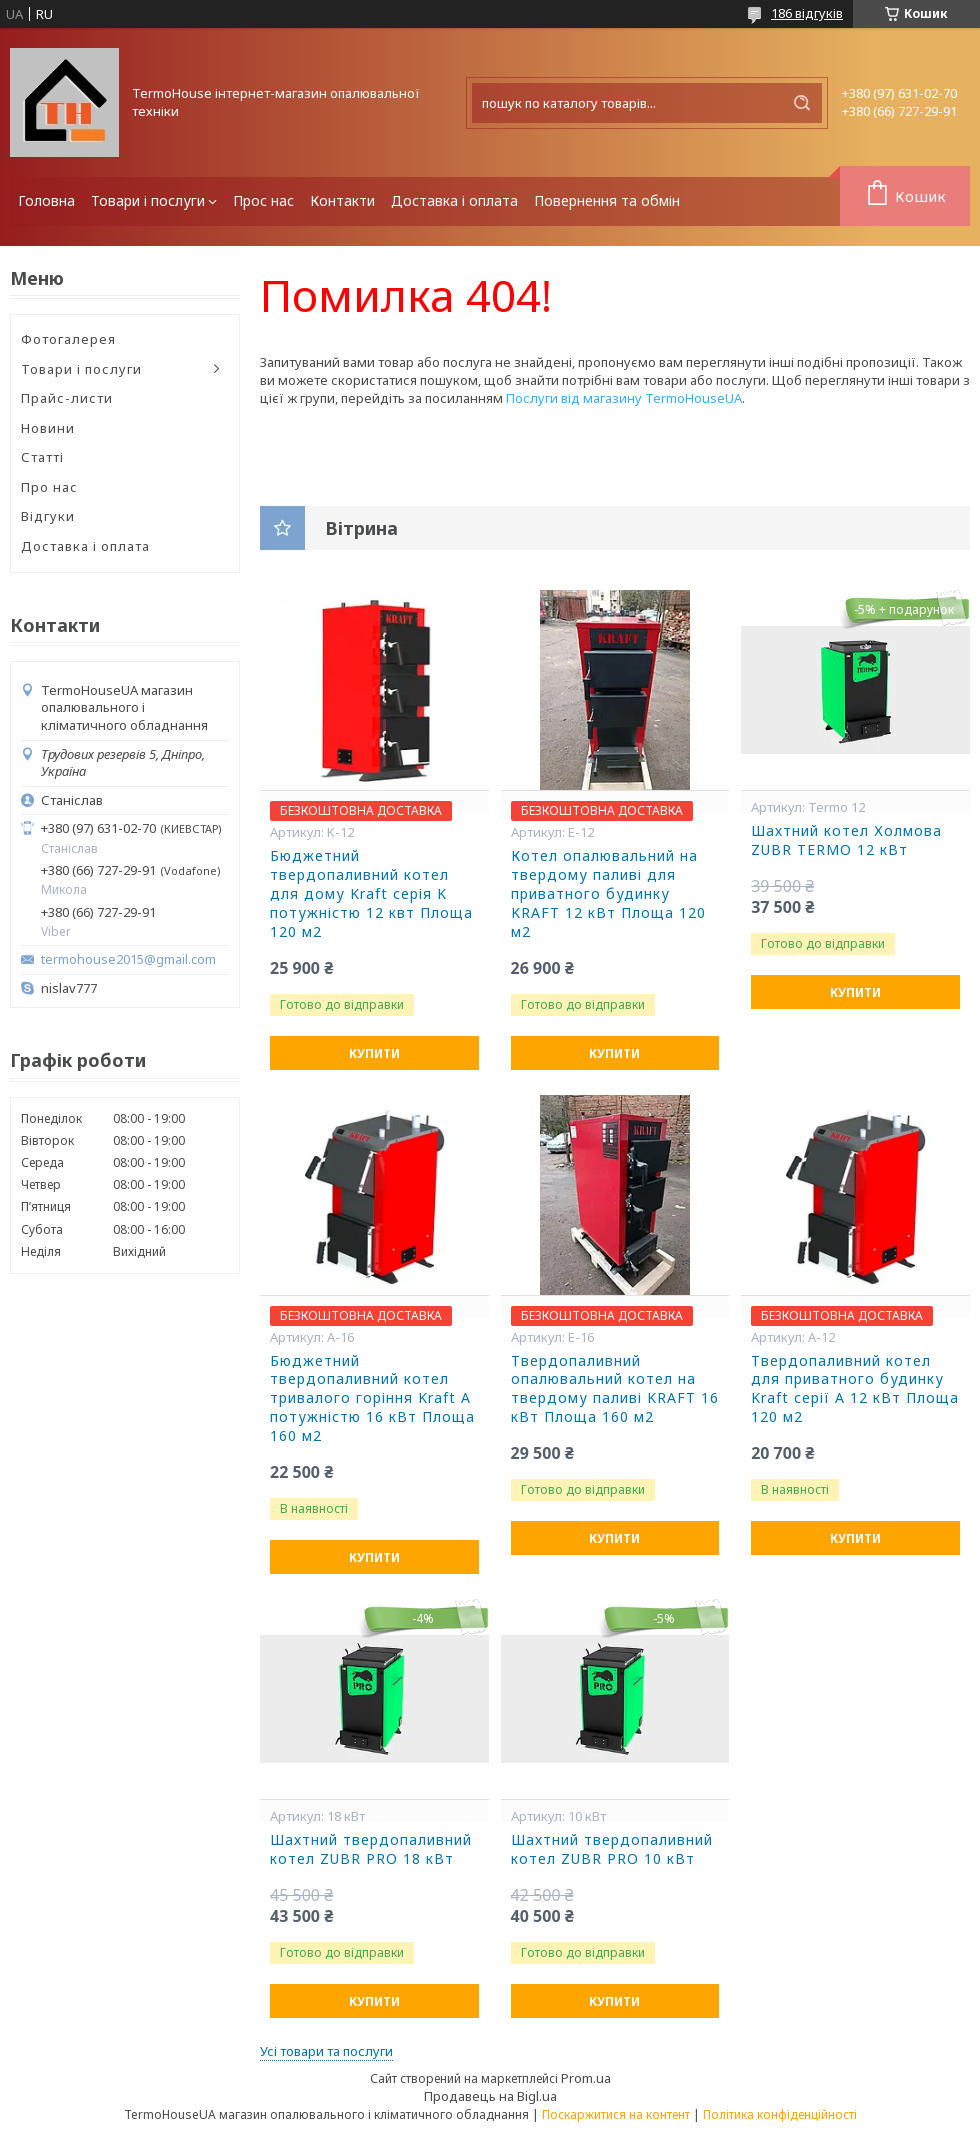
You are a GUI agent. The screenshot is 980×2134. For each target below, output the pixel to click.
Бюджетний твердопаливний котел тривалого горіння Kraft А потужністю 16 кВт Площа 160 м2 (372, 1399)
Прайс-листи (67, 398)
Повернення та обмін (607, 200)
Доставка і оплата (454, 200)
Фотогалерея (68, 339)
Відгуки (48, 516)
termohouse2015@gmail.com (128, 959)
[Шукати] (802, 103)
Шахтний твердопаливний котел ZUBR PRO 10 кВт (612, 1849)
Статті (42, 457)
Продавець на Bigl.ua (490, 2096)
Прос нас (263, 200)
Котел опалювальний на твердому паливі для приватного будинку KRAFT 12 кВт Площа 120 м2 (608, 894)
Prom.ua (586, 2078)
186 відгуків (807, 13)
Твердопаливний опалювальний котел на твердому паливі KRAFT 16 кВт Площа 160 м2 (615, 1389)
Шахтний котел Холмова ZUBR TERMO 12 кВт (846, 840)
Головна (46, 200)
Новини (48, 428)
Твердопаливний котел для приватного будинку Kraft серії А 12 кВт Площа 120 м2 (855, 1389)
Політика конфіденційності (780, 2114)
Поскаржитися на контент (616, 2114)
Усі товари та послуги (326, 2051)
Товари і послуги (148, 200)
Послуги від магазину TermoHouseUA (624, 398)
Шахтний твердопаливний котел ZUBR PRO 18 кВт (371, 1849)
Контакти (342, 200)
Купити (374, 1053)
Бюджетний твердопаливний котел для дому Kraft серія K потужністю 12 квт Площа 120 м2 (371, 894)
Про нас (49, 487)
